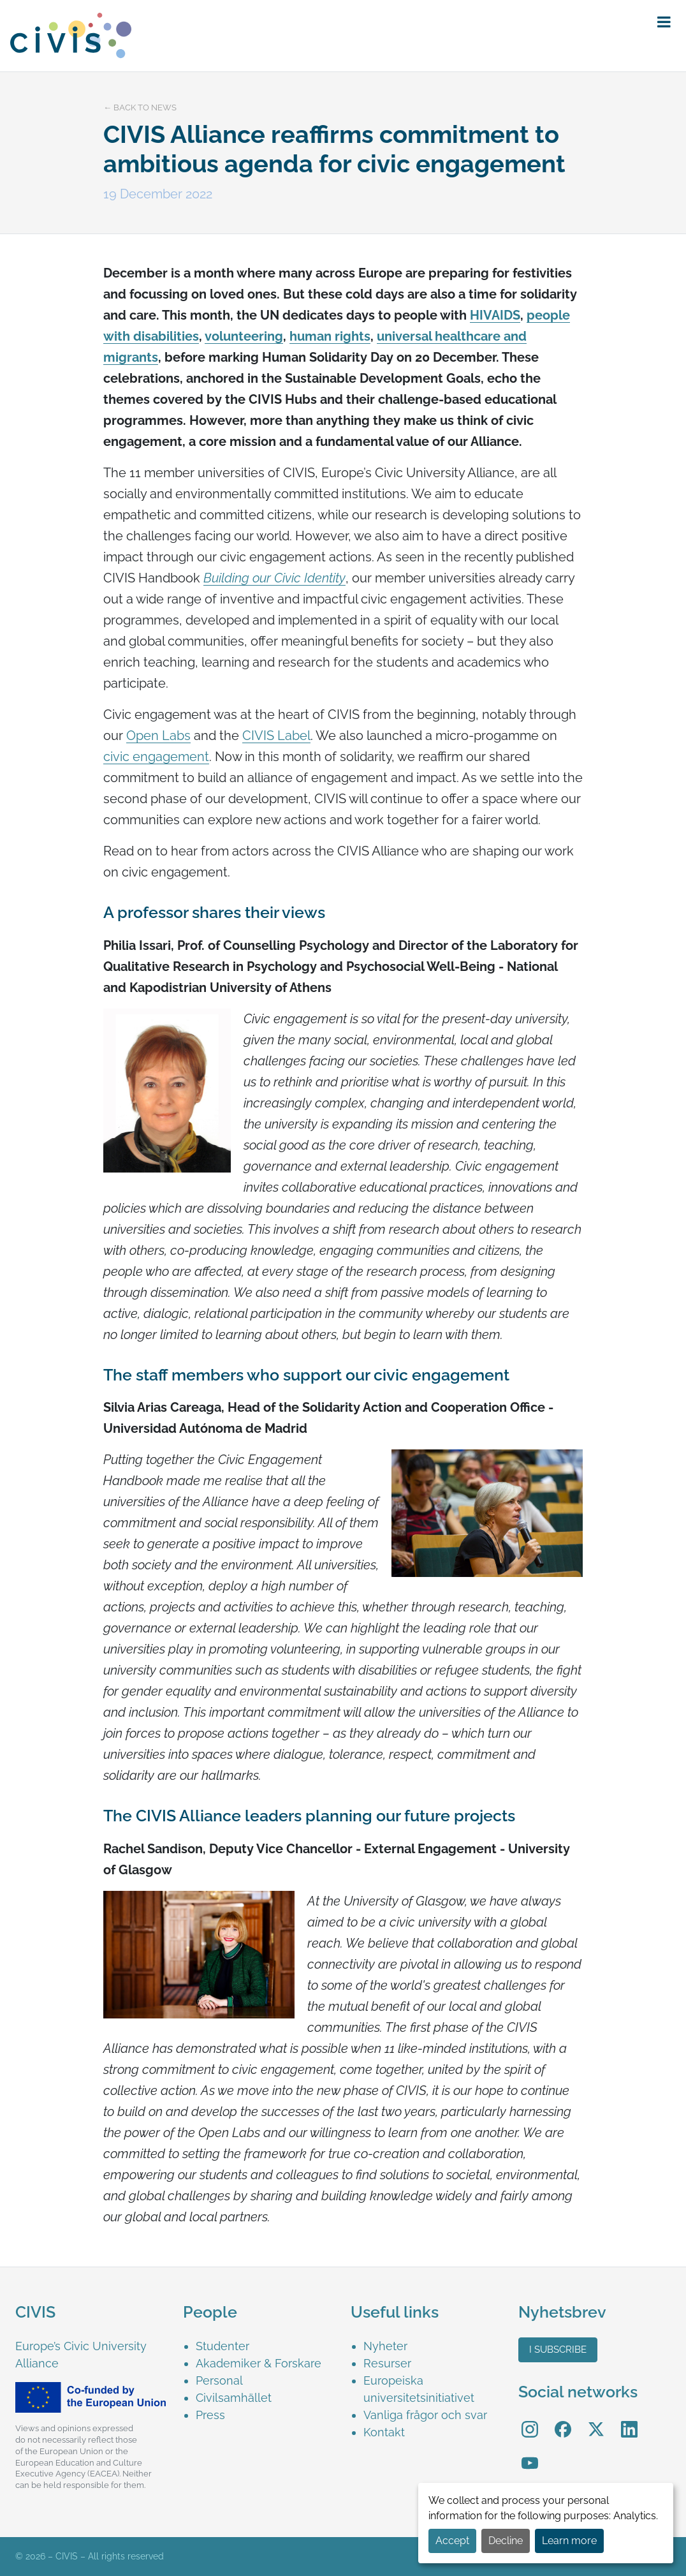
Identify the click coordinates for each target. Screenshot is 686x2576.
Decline (505, 2541)
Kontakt (384, 2432)
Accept (452, 2541)
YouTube (530, 2454)
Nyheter (385, 2346)
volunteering (244, 336)
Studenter (222, 2346)
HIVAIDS (495, 315)
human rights (329, 336)
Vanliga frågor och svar (425, 2415)
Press (210, 2415)
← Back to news (140, 107)
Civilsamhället (234, 2397)
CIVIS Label (276, 735)
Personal (219, 2380)
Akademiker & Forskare (258, 2363)
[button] (664, 22)
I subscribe (558, 2349)
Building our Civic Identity (274, 578)
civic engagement (156, 756)
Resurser (387, 2363)
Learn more (569, 2541)
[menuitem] (265, 2346)
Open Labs (158, 735)
